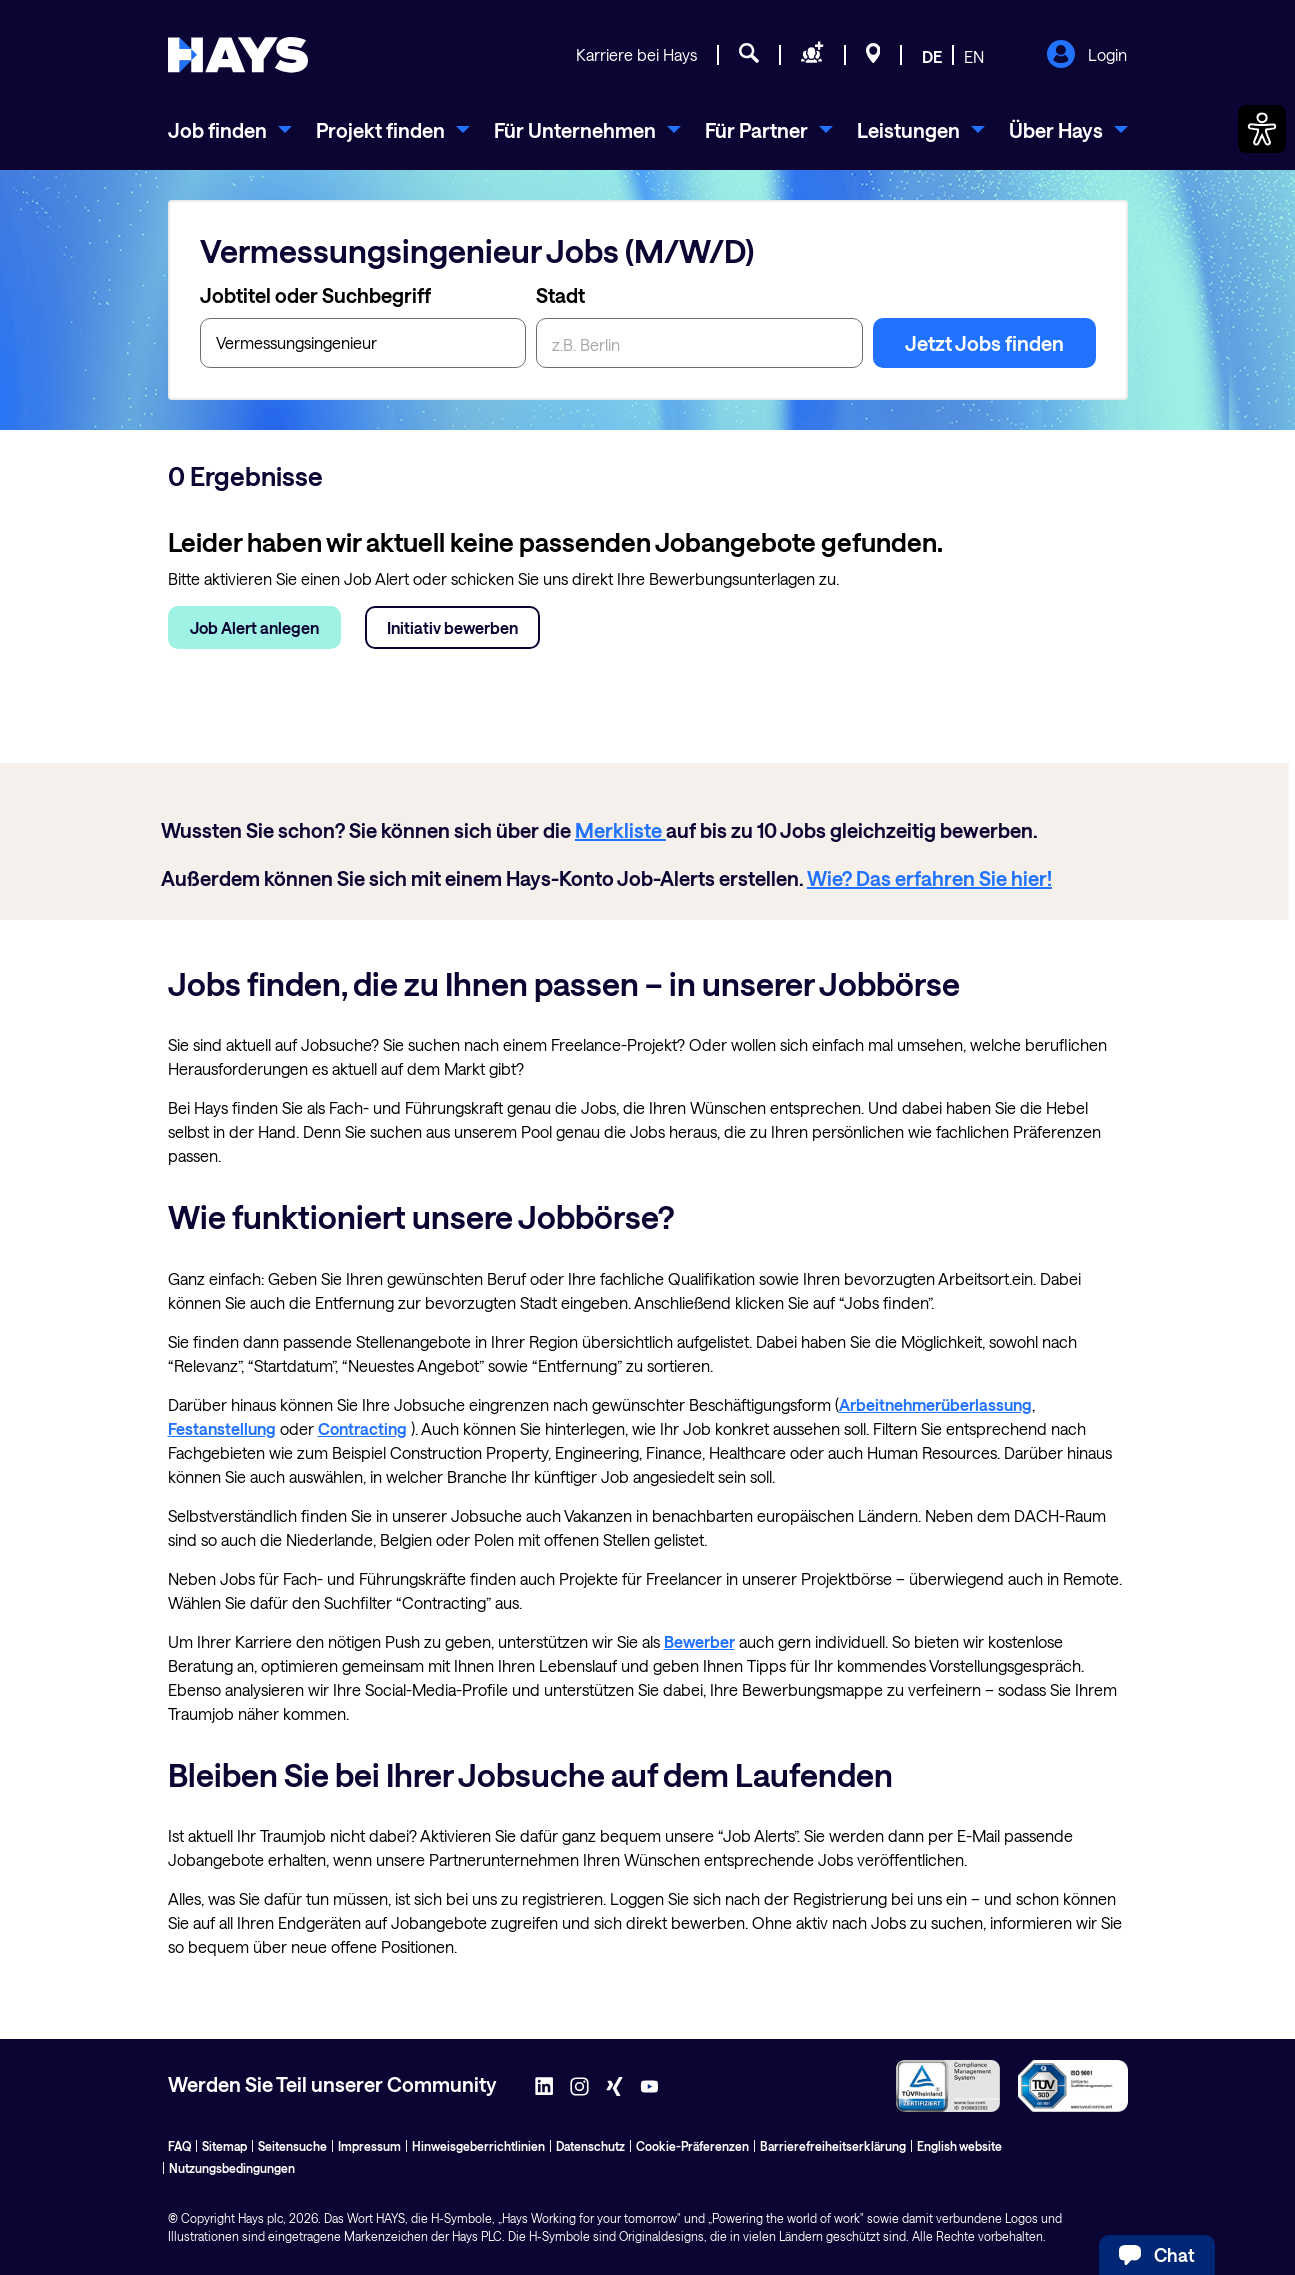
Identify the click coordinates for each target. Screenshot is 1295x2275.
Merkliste (620, 830)
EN (974, 56)
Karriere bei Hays (636, 54)
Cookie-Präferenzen (692, 2146)
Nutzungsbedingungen (232, 2168)
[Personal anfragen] (812, 56)
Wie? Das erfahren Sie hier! (929, 878)
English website (959, 2146)
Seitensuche (292, 2146)
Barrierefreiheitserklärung (833, 2146)
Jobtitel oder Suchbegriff (315, 295)
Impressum (369, 2146)
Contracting (362, 1428)
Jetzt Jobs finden (984, 343)
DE (932, 56)
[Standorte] (873, 56)
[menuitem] (230, 130)
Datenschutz (590, 2146)
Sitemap (224, 2146)
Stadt (560, 295)
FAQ (179, 2146)
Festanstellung (222, 1428)
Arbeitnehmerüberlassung (935, 1404)
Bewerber (699, 1641)
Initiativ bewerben (452, 627)
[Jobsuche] (749, 56)
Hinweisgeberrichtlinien (478, 2146)
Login (1086, 56)
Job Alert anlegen (254, 627)
